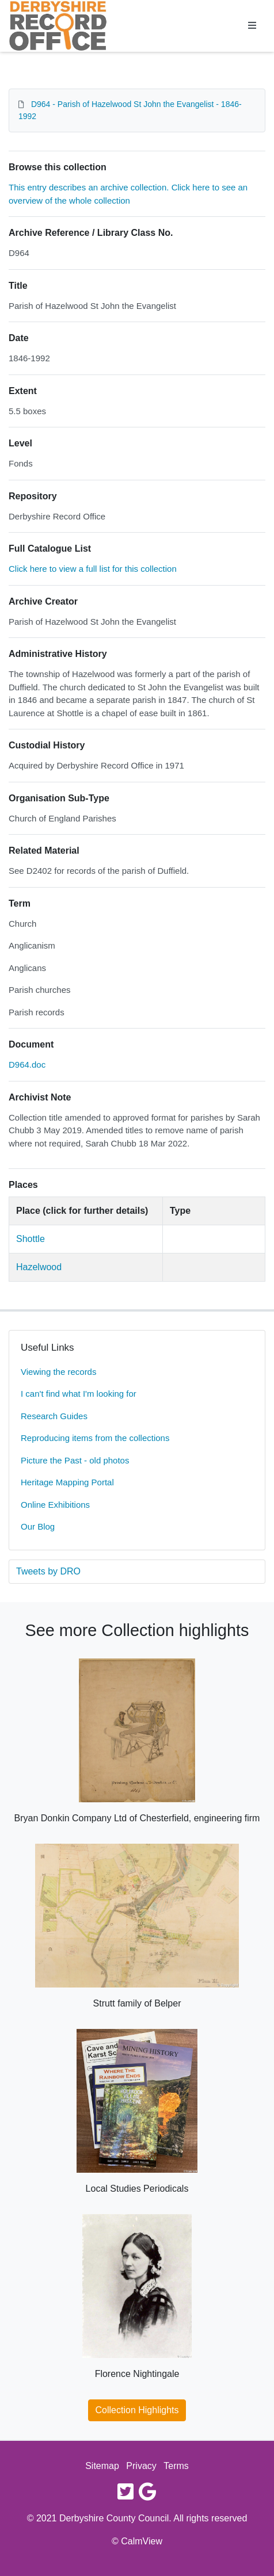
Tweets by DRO (48, 1571)
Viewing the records (58, 1372)
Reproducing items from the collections (95, 1438)
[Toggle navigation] (252, 26)
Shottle (30, 1239)
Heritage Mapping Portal (67, 1482)
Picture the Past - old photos (75, 1460)
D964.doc (27, 1064)
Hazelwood (39, 1267)
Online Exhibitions (55, 1504)
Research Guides (54, 1416)
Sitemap (102, 2466)
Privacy (141, 2466)
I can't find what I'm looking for (78, 1393)
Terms (176, 2466)
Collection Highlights (137, 2410)
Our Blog (38, 1526)
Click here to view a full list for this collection (93, 569)
